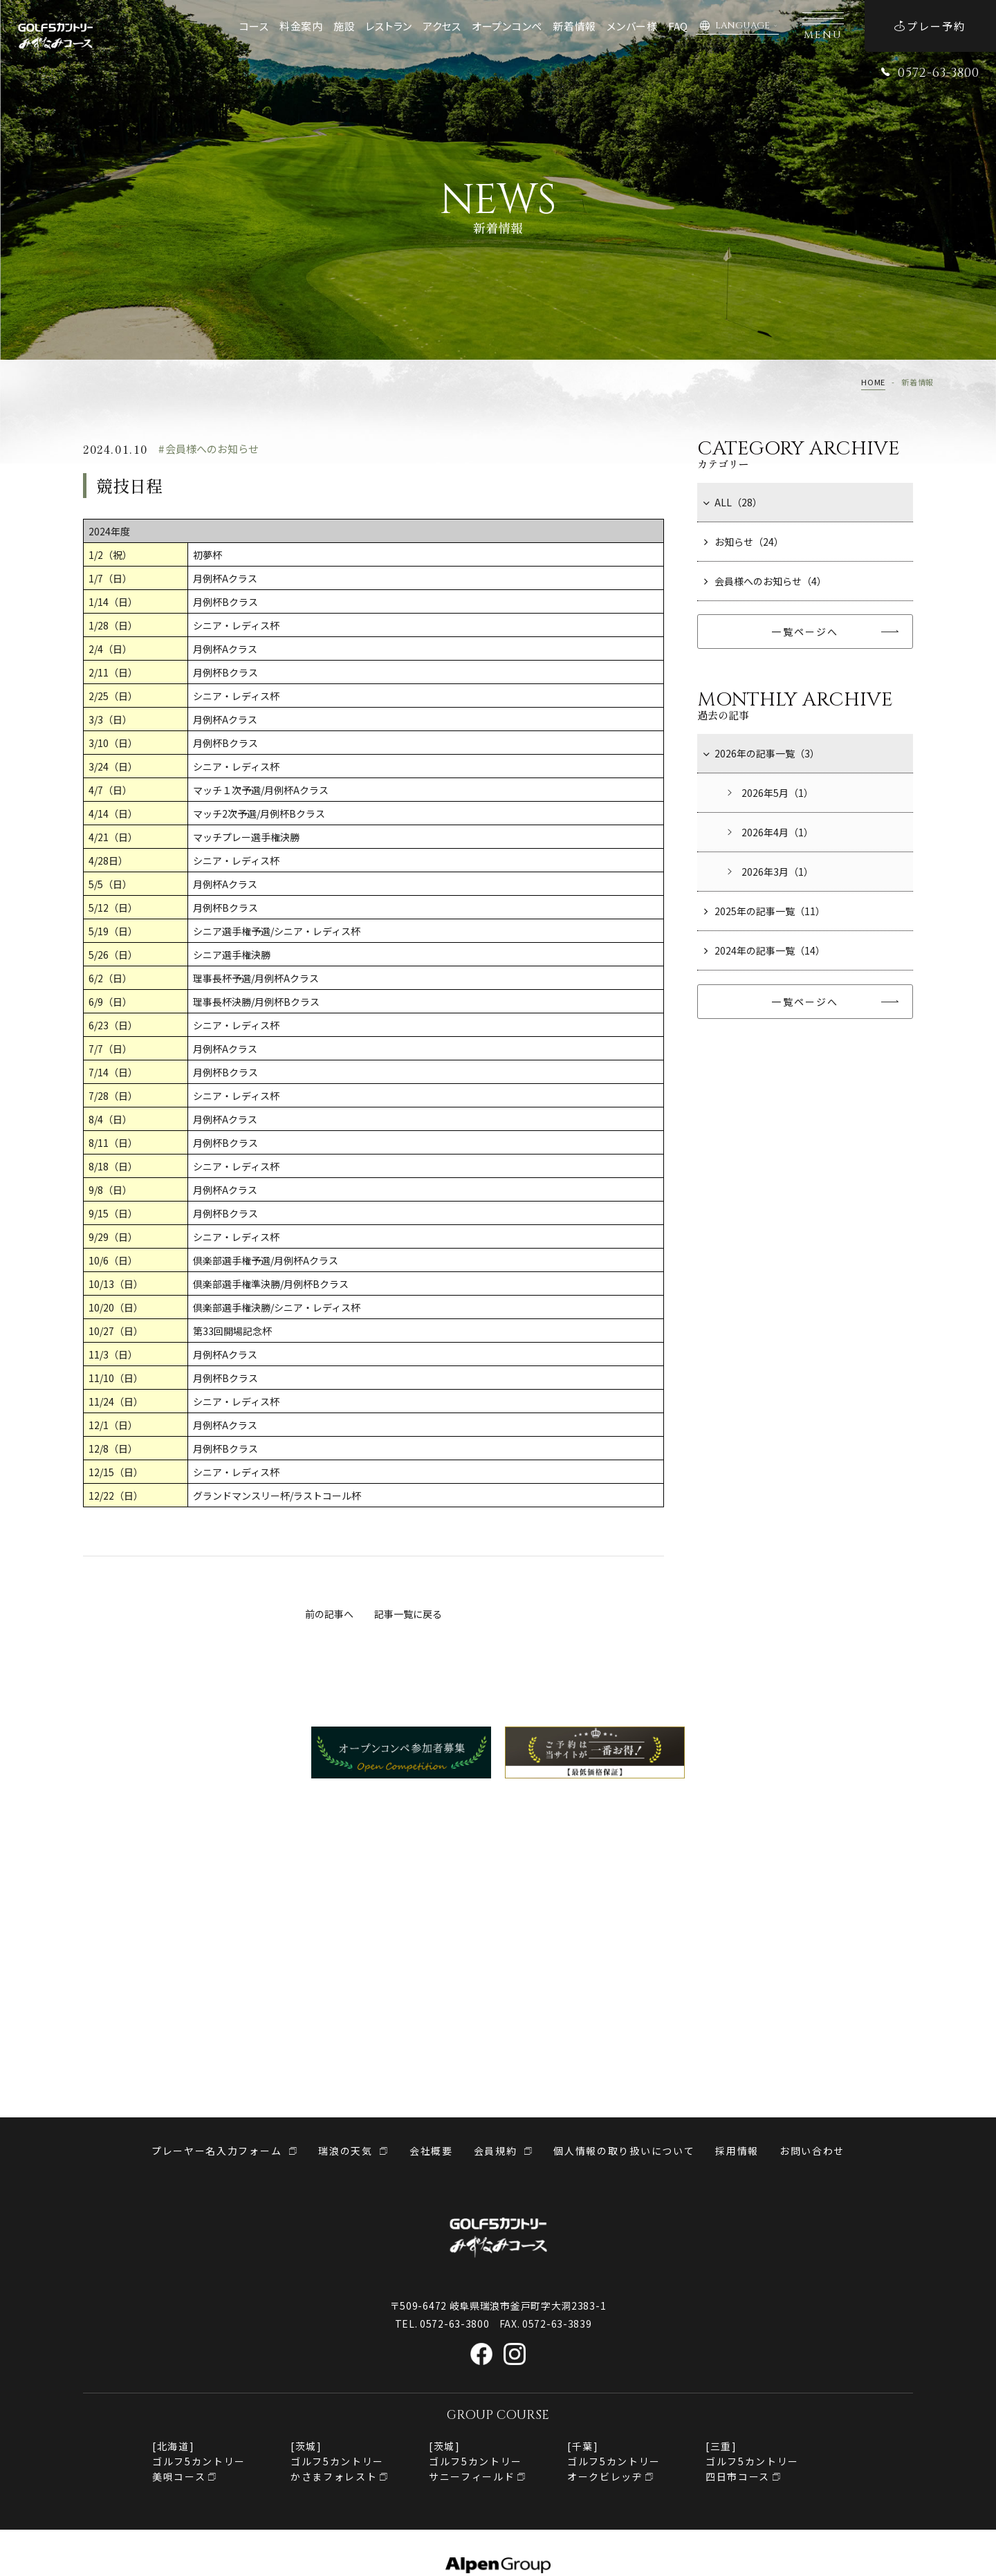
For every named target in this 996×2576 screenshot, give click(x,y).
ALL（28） (733, 502)
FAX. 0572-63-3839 (545, 2323)
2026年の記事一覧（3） (762, 753)
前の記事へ (329, 1614)
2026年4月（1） (769, 832)
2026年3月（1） (769, 871)
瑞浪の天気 (345, 2151)
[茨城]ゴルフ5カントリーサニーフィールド (475, 2461)
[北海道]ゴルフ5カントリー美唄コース (199, 2461)
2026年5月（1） (769, 793)
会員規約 (495, 2151)
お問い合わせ (812, 2151)
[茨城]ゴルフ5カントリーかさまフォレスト (337, 2461)
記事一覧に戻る (408, 1614)
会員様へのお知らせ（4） (765, 581)
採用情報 (737, 2151)
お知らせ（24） (744, 542)
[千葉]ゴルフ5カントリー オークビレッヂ (614, 2461)
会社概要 (431, 2151)
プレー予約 (930, 26)
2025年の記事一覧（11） (764, 911)
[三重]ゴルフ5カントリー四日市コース (752, 2461)
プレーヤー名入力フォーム (216, 2151)
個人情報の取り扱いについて (623, 2151)
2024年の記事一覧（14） (764, 950)
